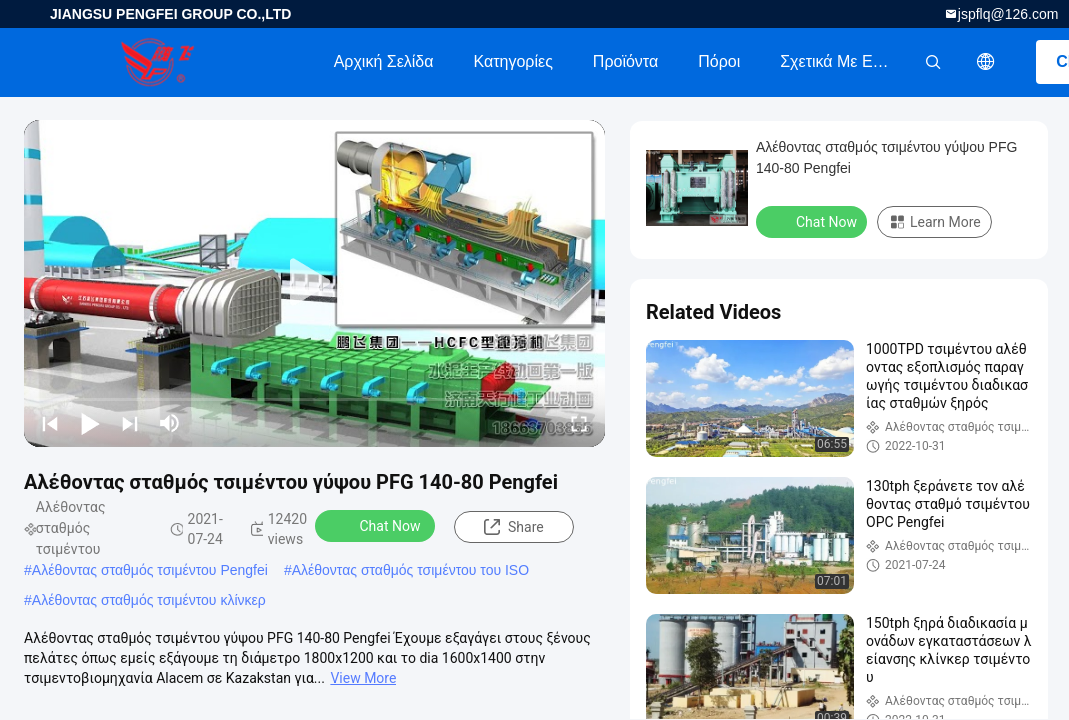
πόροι (719, 61)
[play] (315, 283)
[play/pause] (90, 423)
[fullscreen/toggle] (579, 423)
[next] (130, 423)
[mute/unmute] (170, 423)
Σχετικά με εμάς (839, 61)
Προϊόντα (625, 61)
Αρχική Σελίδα (384, 61)
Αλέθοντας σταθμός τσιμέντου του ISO (410, 570)
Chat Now (377, 525)
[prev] (50, 423)
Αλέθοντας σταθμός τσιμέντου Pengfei (150, 570)
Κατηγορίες (513, 61)
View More (363, 678)
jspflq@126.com (1008, 14)
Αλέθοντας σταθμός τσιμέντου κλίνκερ (149, 600)
